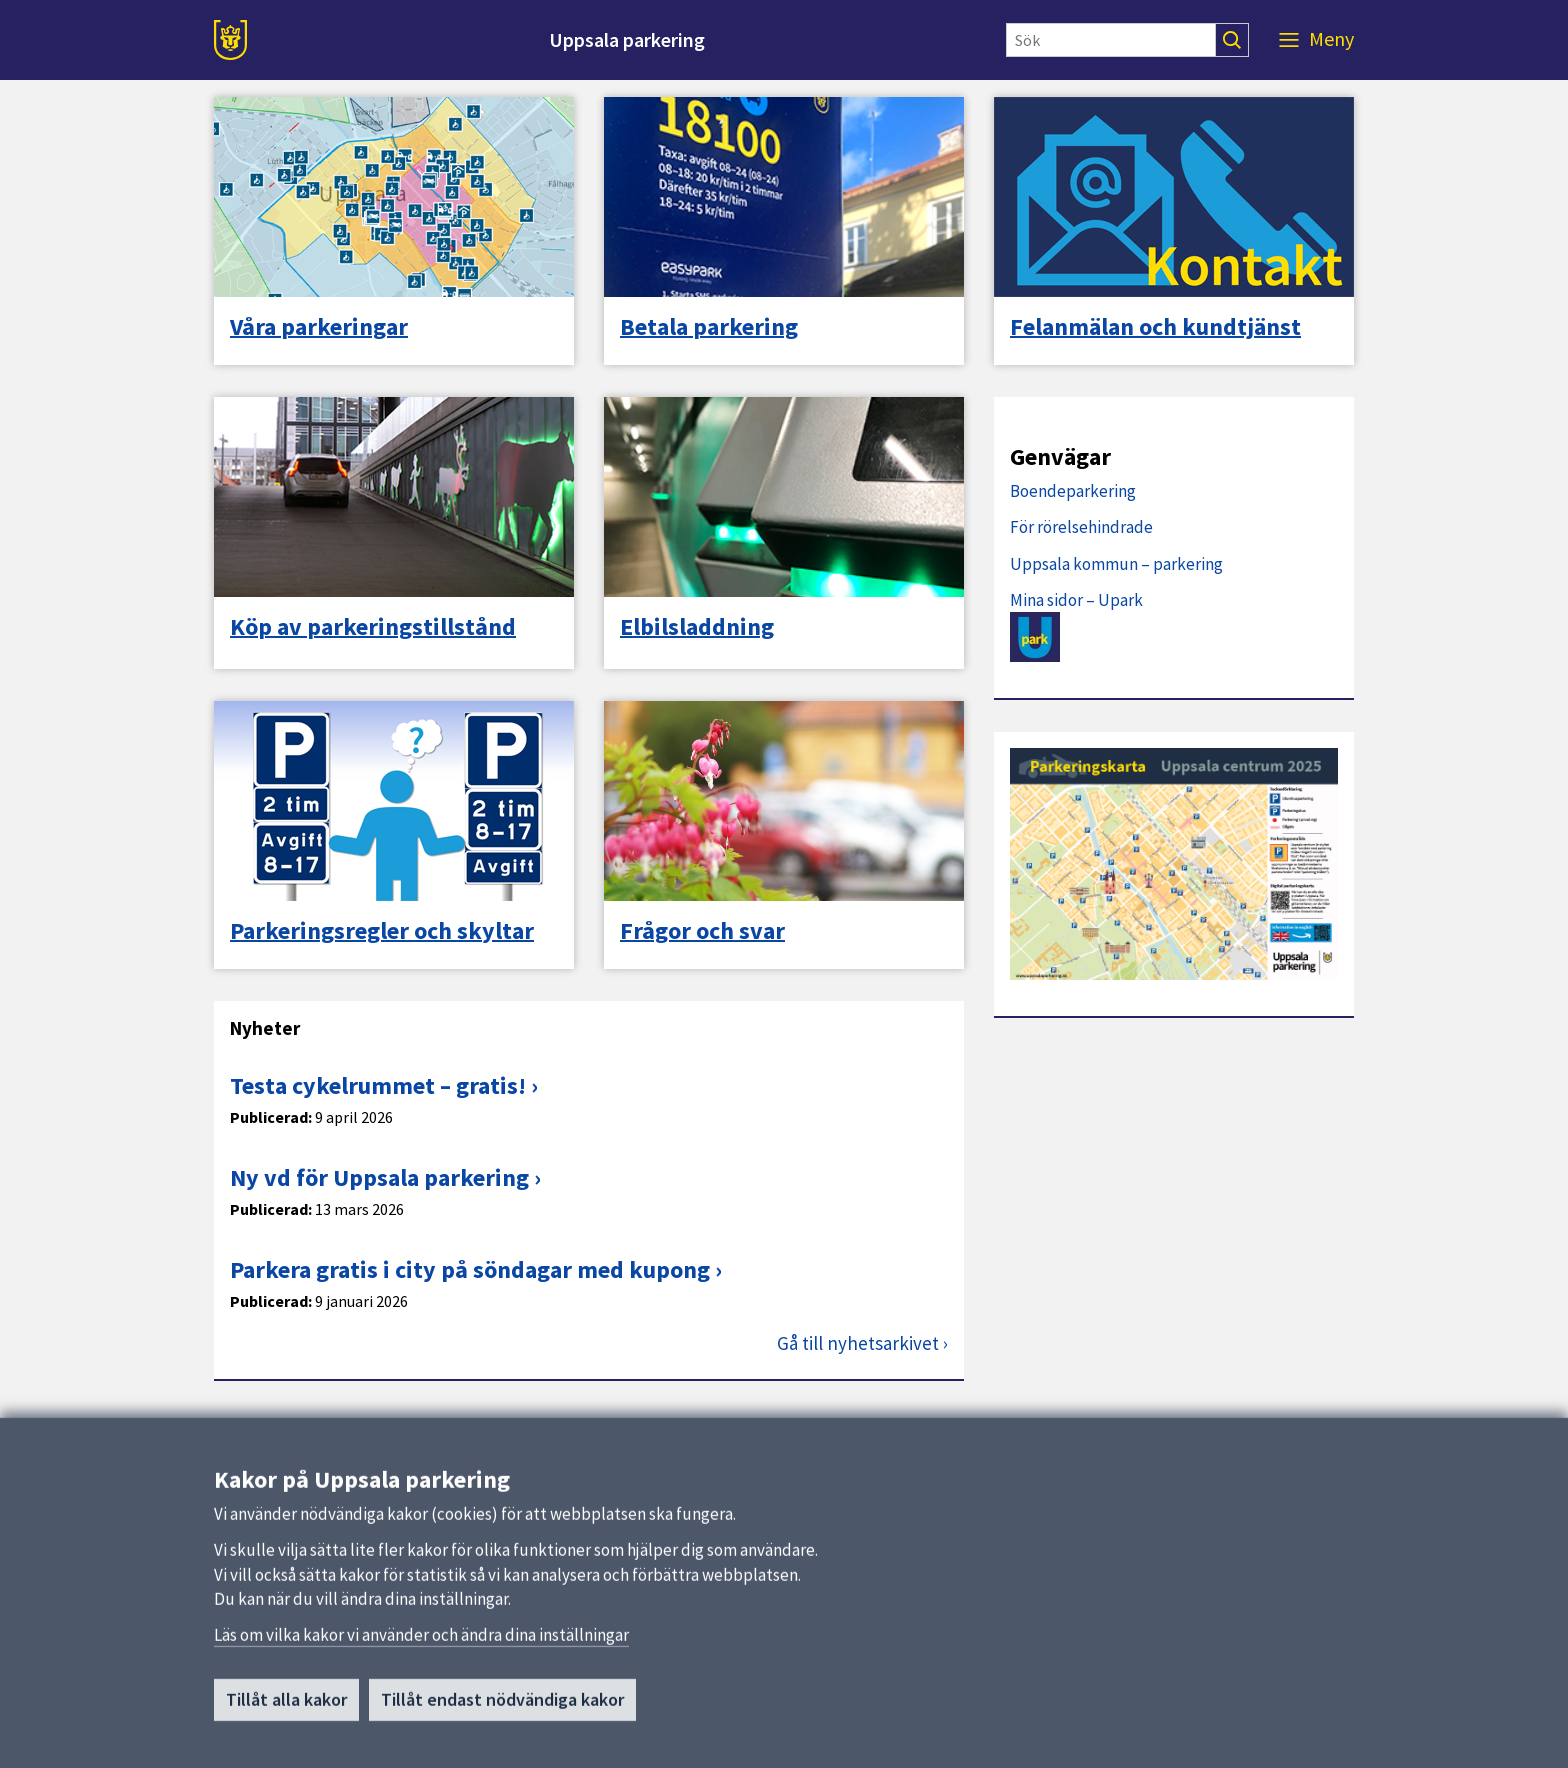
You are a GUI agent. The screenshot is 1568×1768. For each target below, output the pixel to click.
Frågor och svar (702, 931)
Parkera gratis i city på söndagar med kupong (470, 1269)
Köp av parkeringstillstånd (373, 627)
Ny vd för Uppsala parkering (379, 1177)
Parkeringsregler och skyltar (382, 931)
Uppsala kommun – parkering (1116, 564)
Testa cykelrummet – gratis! (378, 1085)
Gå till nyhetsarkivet (858, 1343)
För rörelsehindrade (1081, 527)
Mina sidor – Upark (1076, 600)
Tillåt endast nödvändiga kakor (502, 1731)
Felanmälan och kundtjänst (1155, 327)
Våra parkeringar (319, 327)
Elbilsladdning (697, 627)
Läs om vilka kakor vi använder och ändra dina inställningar (421, 1667)
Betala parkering (709, 327)
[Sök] (1111, 40)
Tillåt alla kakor (286, 1731)
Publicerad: (271, 1117)
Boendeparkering (1073, 491)
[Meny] (1316, 40)
